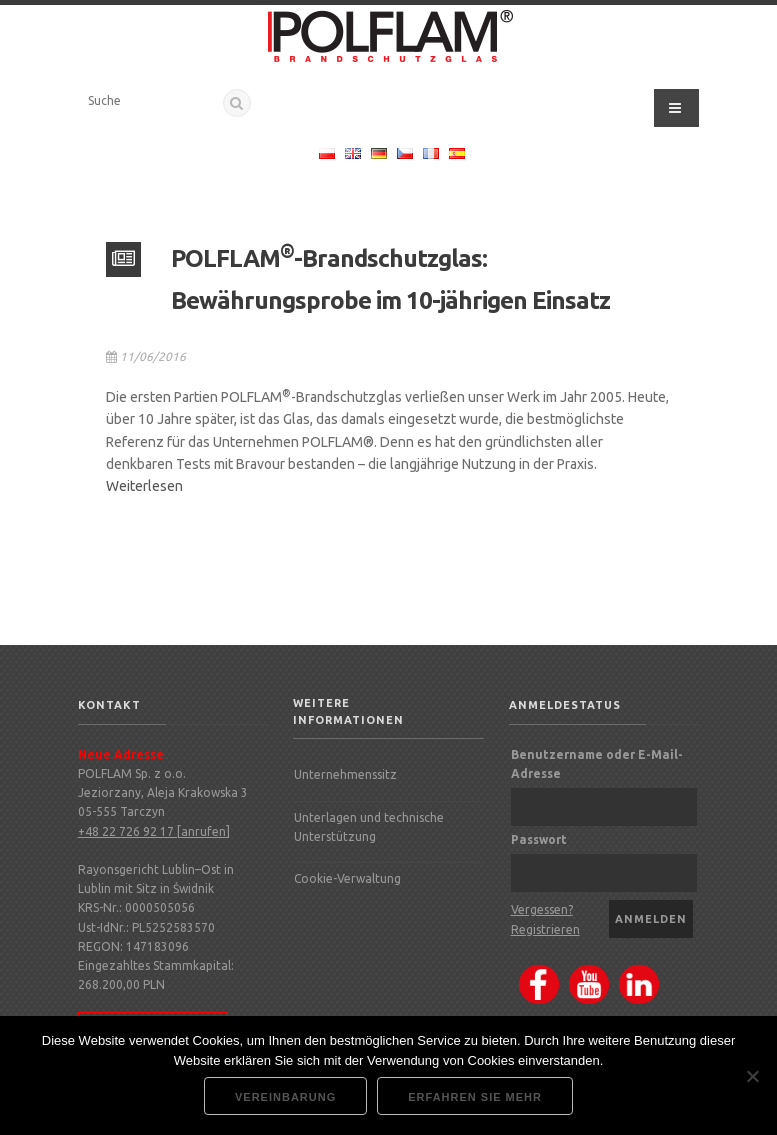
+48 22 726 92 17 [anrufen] (154, 831)
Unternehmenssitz (345, 774)
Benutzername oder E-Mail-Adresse (597, 764)
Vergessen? (542, 909)
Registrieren (545, 929)
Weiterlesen (144, 486)
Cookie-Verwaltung (347, 878)
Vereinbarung (285, 1097)
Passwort (539, 839)
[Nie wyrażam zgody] (752, 1076)
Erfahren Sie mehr (475, 1097)
